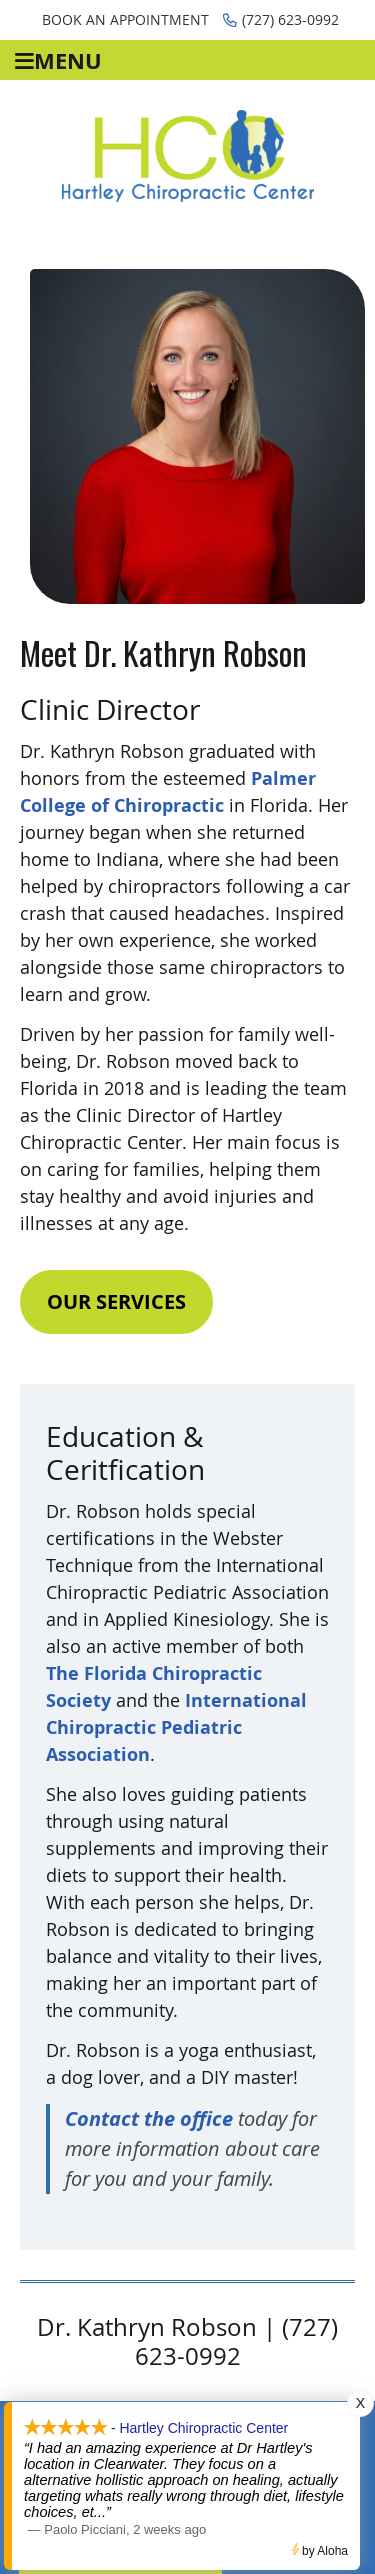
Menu (58, 60)
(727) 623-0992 (281, 19)
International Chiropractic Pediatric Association (176, 1727)
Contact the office (149, 2118)
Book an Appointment (125, 19)
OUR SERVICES (116, 1301)
